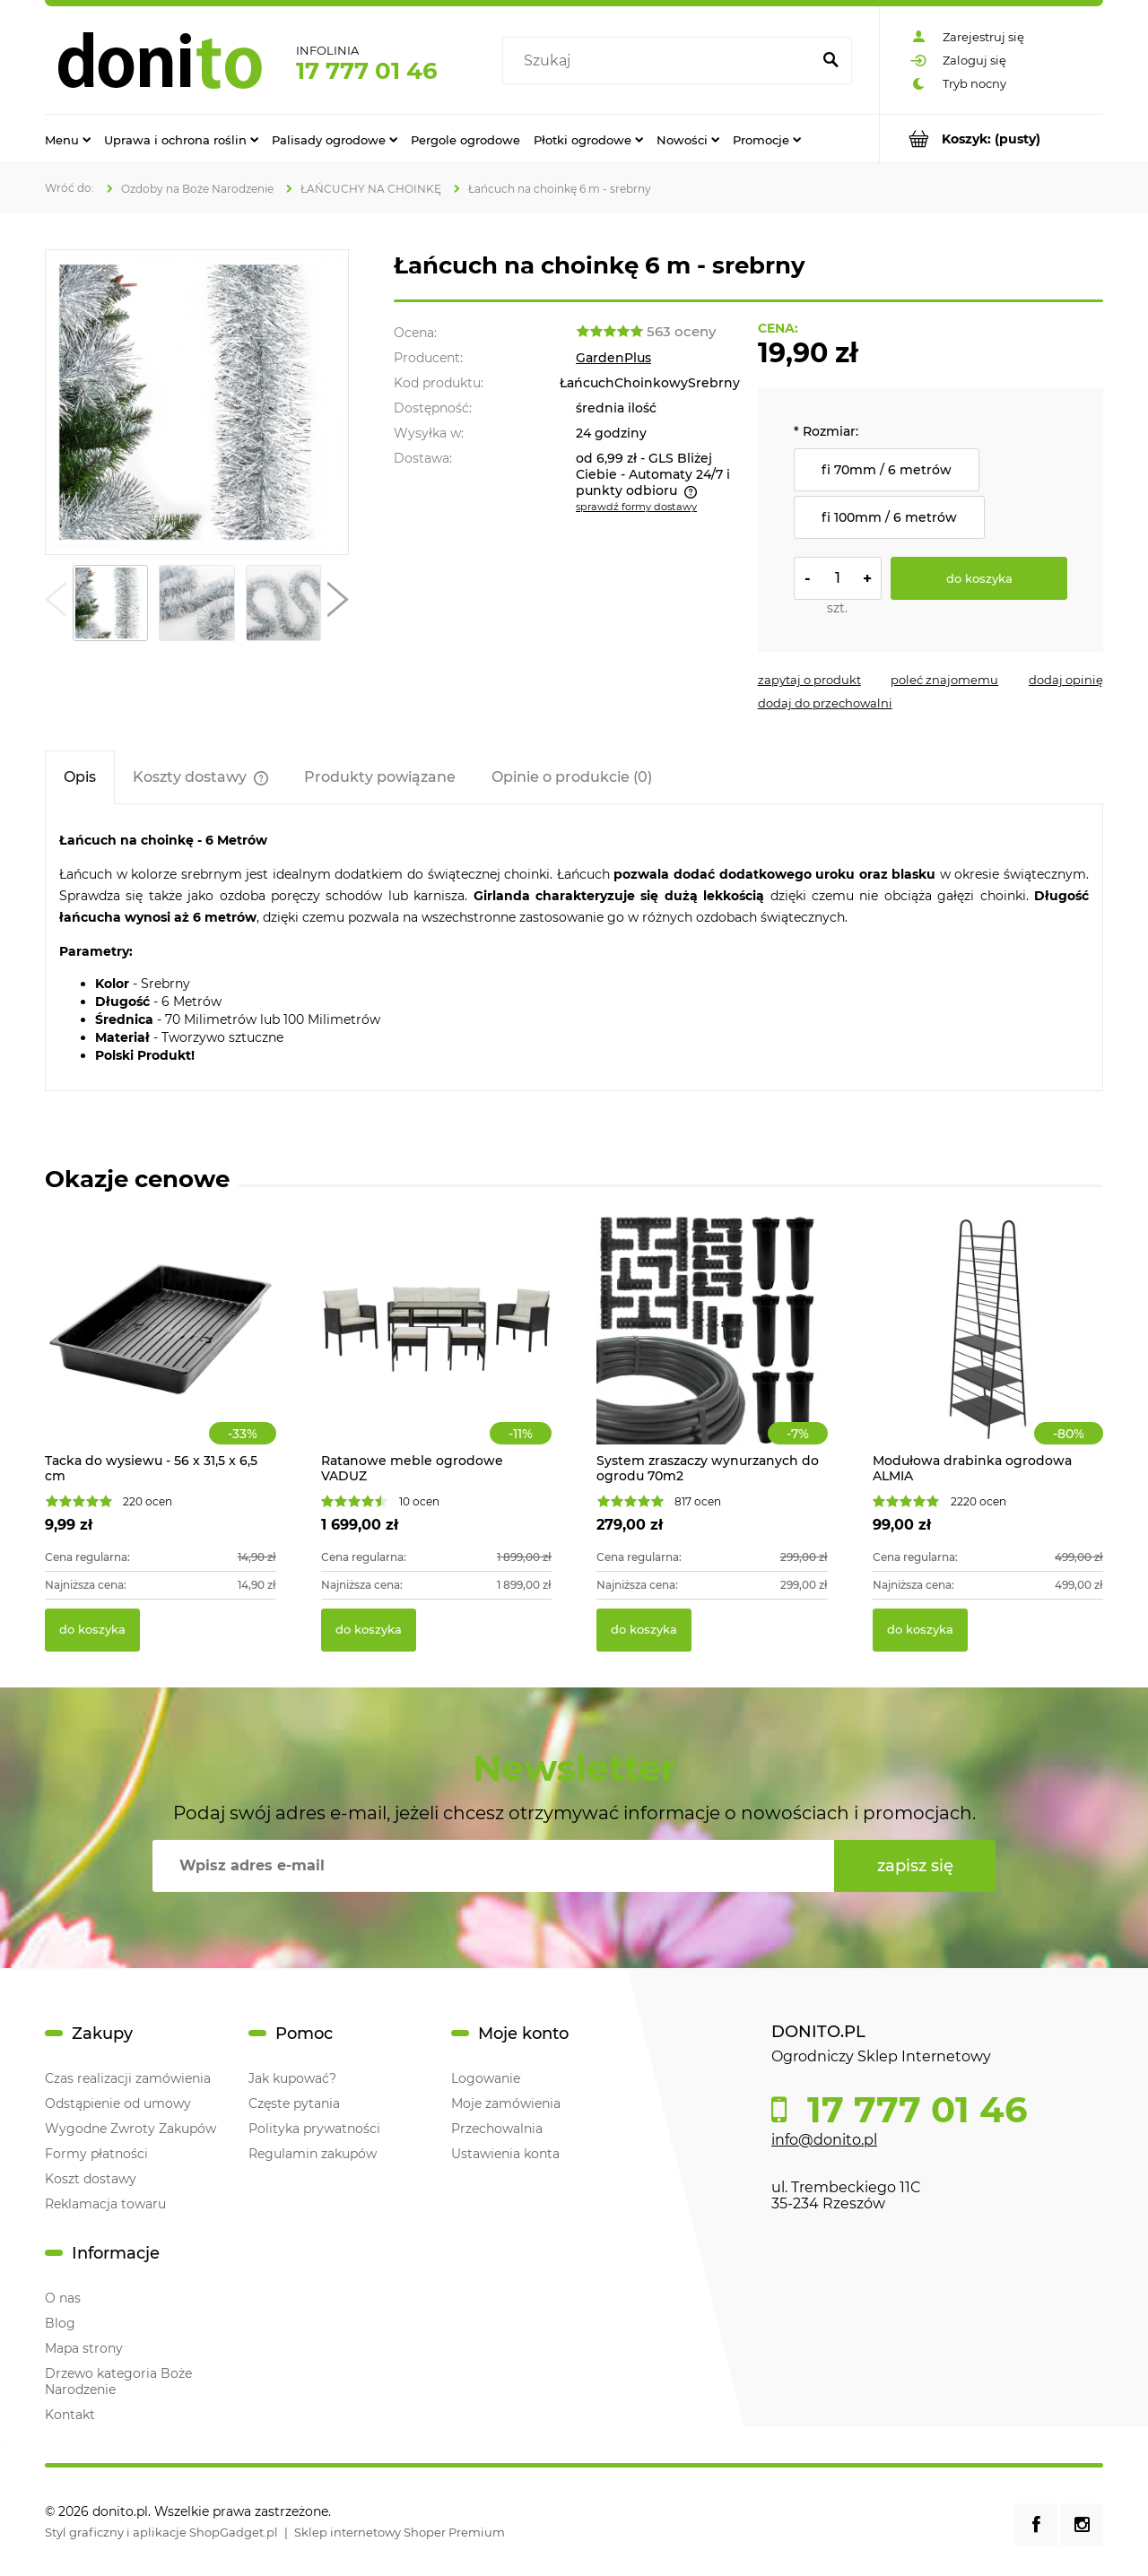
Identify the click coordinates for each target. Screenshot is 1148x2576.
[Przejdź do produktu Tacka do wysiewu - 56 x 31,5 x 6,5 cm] (160, 1349)
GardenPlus (613, 358)
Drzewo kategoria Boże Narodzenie (118, 2381)
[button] (55, 603)
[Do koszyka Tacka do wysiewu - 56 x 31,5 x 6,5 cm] (92, 1630)
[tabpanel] (574, 947)
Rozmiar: (826, 431)
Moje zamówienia (506, 2103)
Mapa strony (84, 2348)
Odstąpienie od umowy (118, 2103)
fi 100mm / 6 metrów (889, 517)
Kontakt (70, 2415)
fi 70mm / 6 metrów (887, 470)
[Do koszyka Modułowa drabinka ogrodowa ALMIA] (920, 1630)
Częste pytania (294, 2103)
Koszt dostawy (90, 2179)
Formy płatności (96, 2154)
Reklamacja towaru (105, 2204)
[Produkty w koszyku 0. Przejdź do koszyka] (991, 138)
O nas (63, 2298)
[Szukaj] (830, 61)
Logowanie (485, 2078)
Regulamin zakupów (312, 2154)
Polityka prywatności (314, 2129)
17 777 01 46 (367, 71)
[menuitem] (68, 139)
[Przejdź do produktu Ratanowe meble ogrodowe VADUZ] (436, 1349)
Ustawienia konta (505, 2154)
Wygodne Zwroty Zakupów (130, 2129)
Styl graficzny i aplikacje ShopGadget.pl (161, 2532)
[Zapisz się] (915, 1866)
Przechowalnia (497, 2129)
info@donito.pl (824, 2139)
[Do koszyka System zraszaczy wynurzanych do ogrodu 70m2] (643, 1630)
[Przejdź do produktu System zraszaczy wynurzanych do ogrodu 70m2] (712, 1349)
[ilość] (838, 578)
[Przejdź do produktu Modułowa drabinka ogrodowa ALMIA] (988, 1349)
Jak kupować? (292, 2078)
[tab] (80, 776)
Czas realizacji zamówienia (128, 2078)
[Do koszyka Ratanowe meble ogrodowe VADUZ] (368, 1630)
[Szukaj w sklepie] (660, 60)
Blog (60, 2323)
